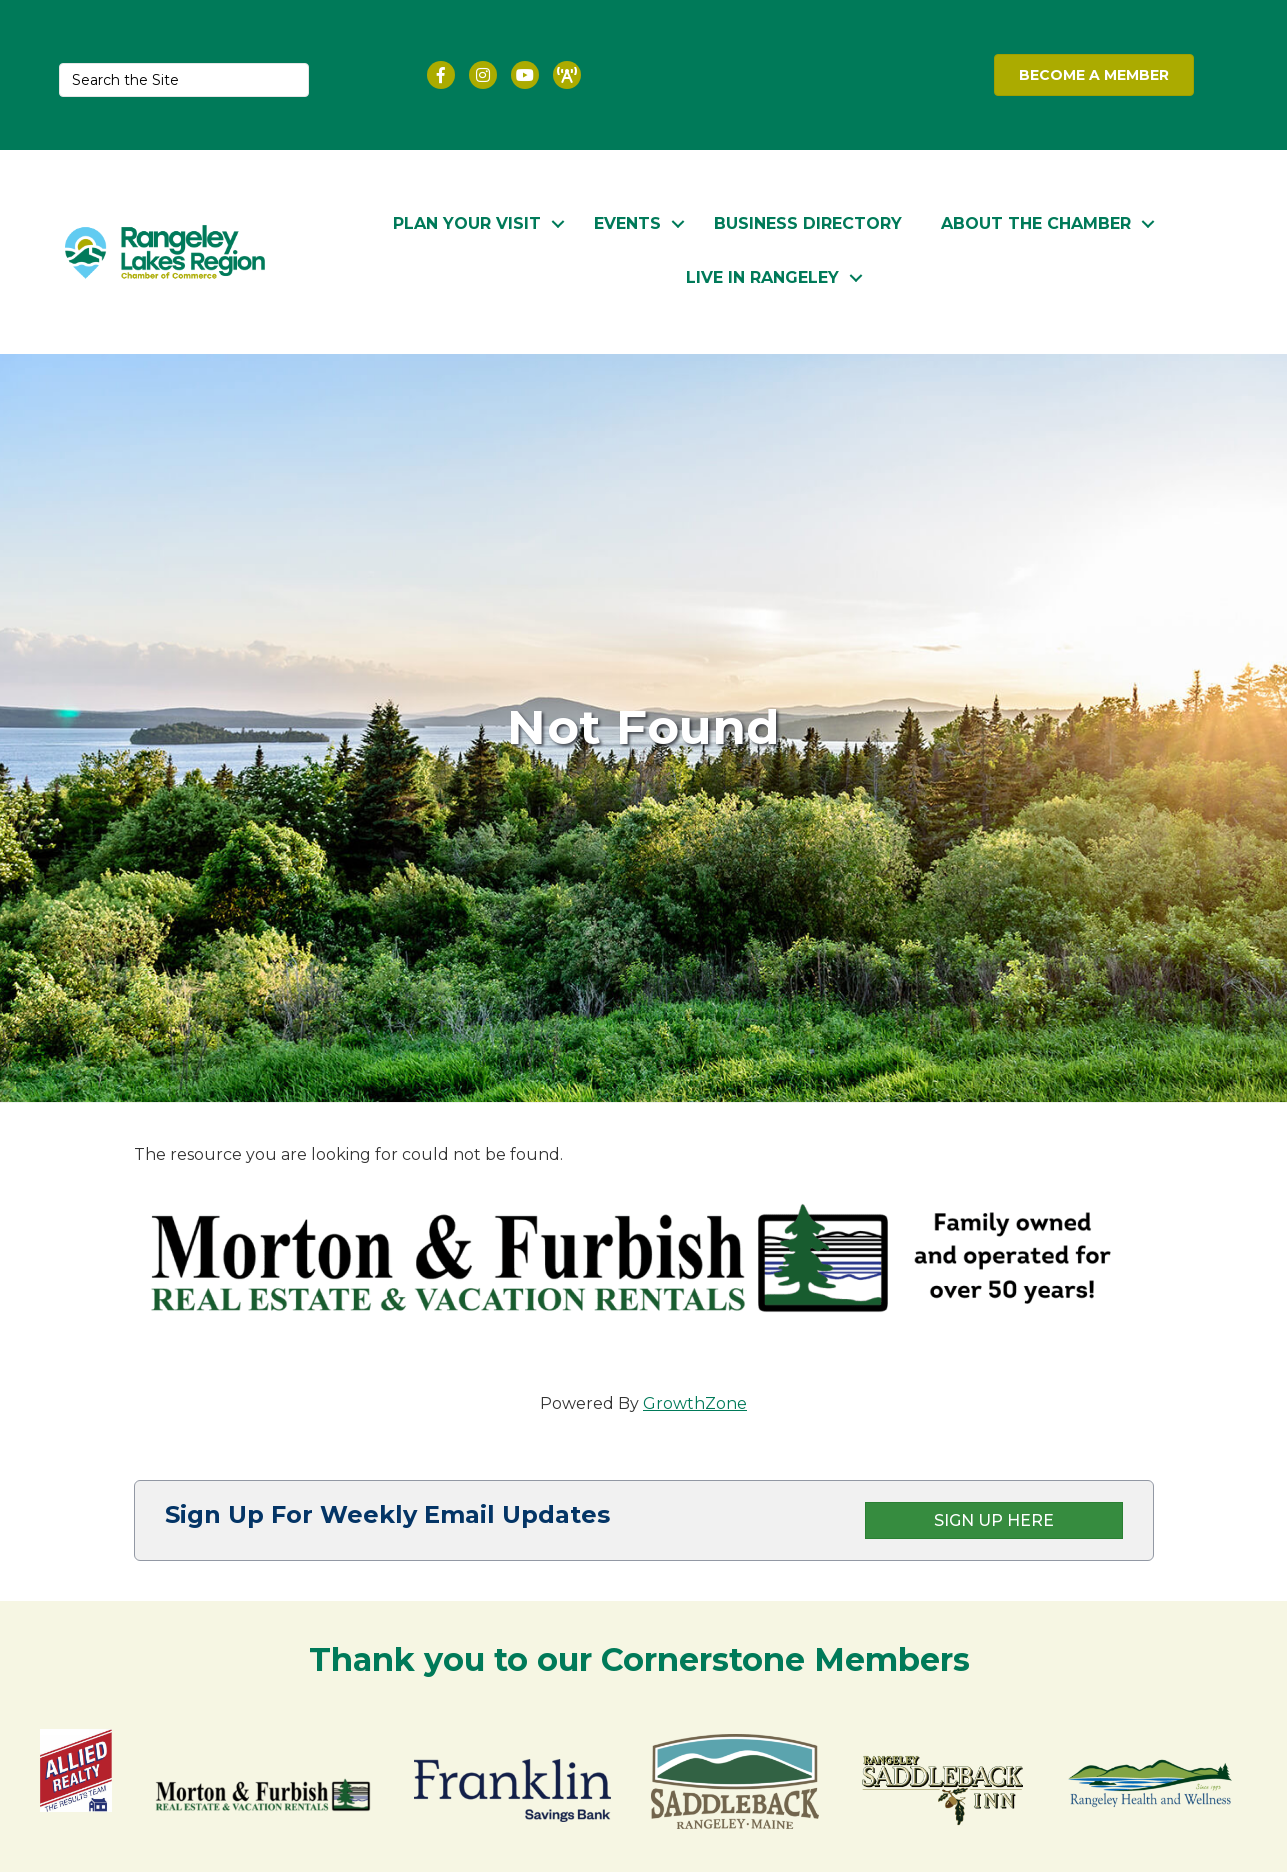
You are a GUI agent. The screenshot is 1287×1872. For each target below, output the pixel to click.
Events (524, 221)
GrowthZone (695, 1403)
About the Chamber (933, 221)
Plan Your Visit (364, 221)
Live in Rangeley (1157, 221)
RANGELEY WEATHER (807, 75)
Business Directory (705, 221)
